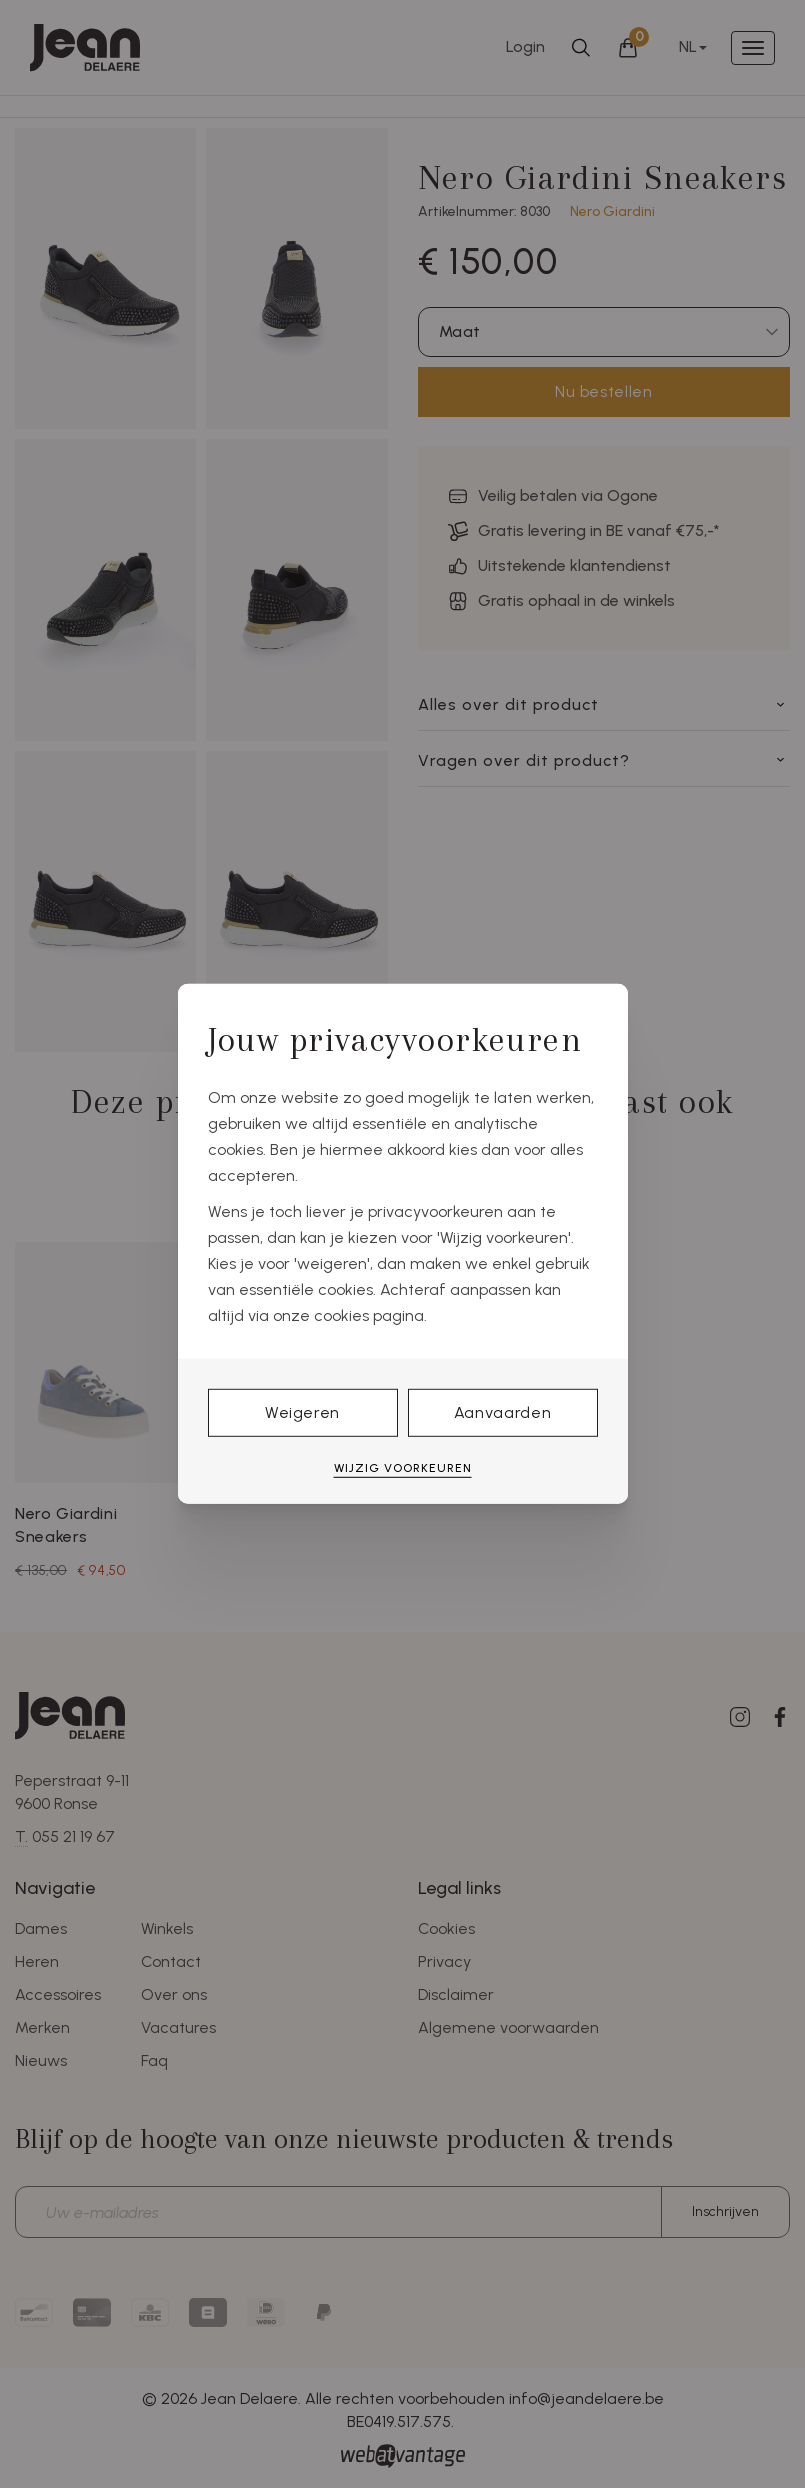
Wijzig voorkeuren (403, 1468)
